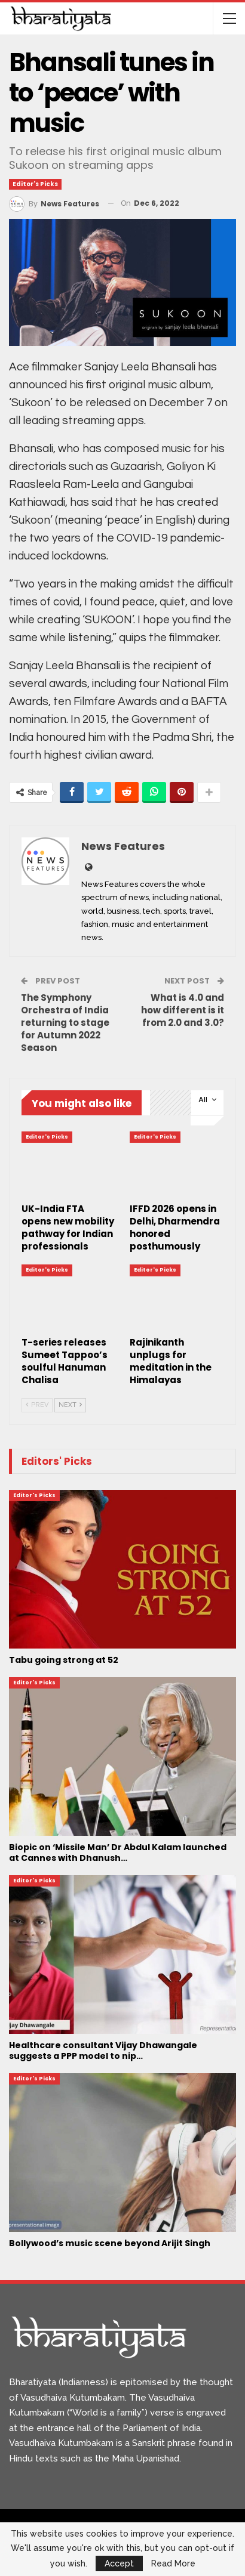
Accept (119, 2563)
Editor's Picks (35, 184)
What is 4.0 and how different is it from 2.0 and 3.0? (182, 1010)
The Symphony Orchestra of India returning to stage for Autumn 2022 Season (65, 1022)
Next (70, 1405)
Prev (37, 1405)
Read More (173, 2563)
